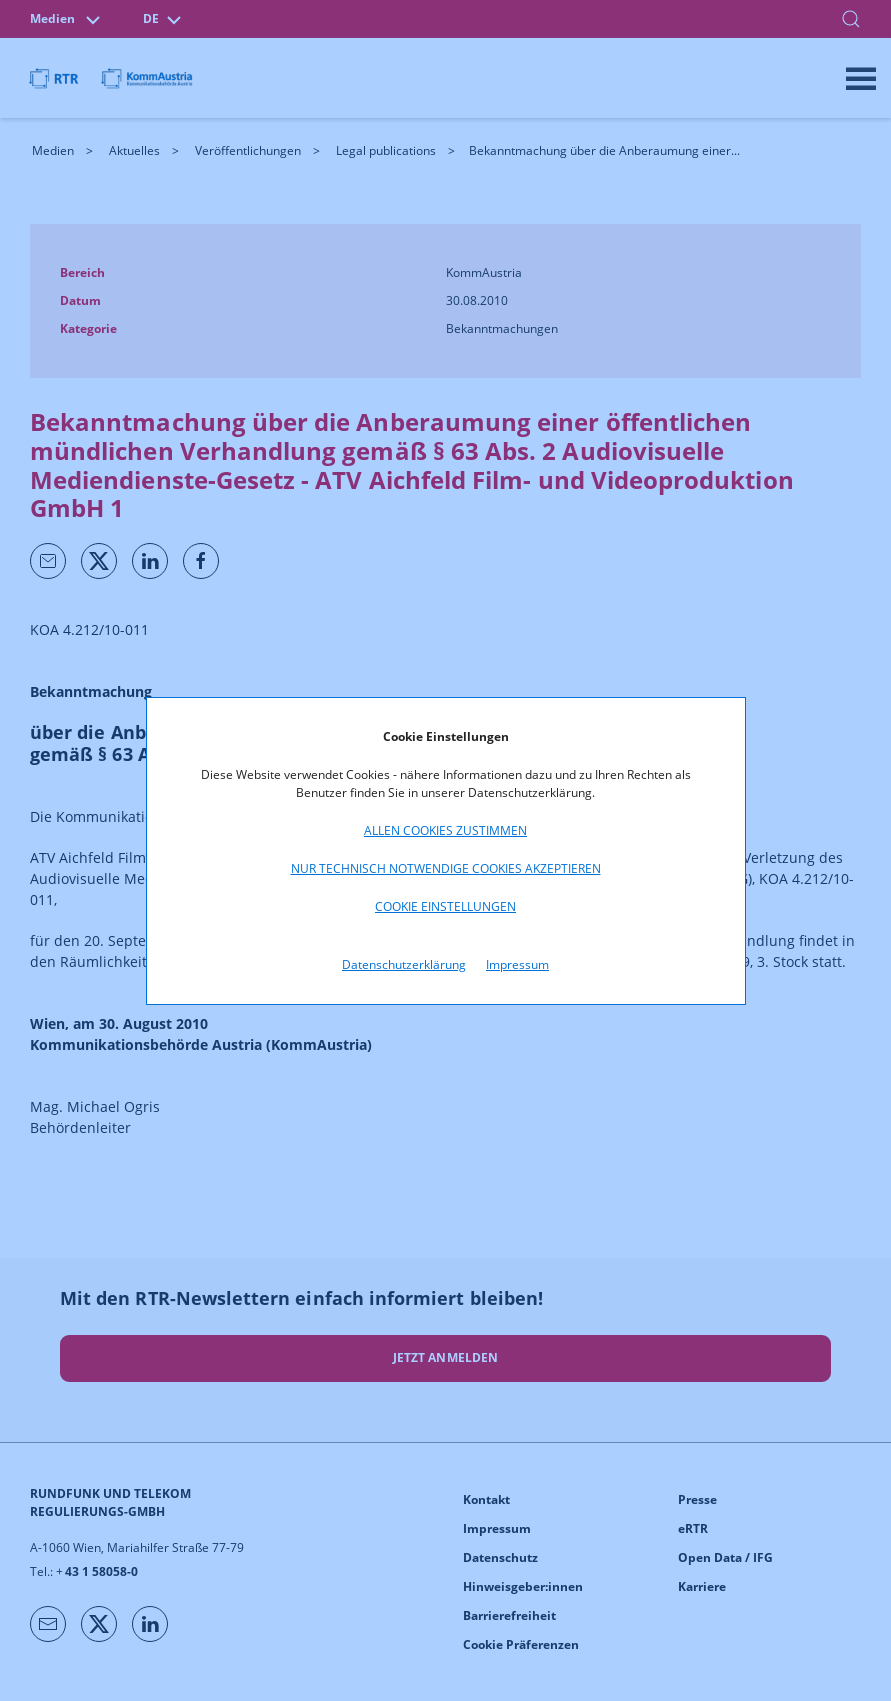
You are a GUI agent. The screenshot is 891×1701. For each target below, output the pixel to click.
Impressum (517, 964)
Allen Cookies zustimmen (445, 830)
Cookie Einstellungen (445, 906)
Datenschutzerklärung (404, 964)
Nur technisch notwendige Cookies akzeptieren (446, 868)
